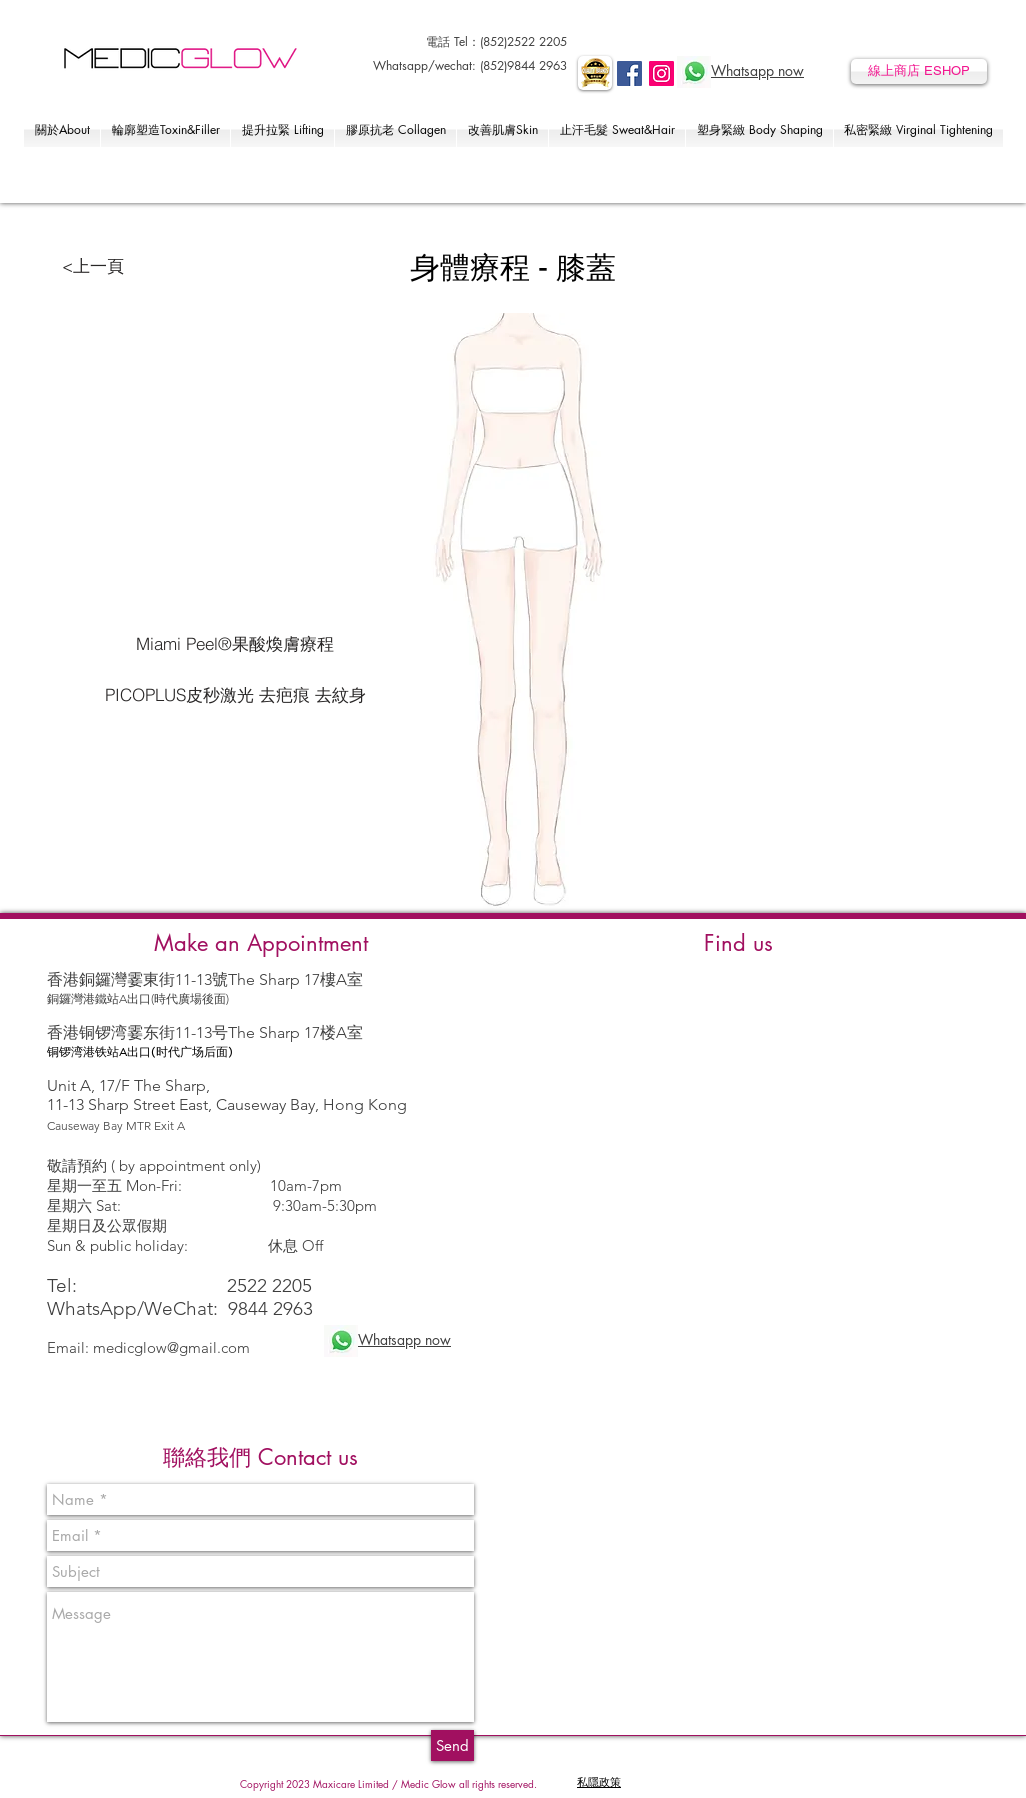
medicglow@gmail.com (171, 1347)
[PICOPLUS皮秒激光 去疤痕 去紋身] (235, 695)
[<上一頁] (92, 266)
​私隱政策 (599, 1782)
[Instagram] (661, 73)
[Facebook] (629, 73)
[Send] (452, 1745)
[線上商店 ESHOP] (919, 71)
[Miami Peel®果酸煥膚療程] (235, 644)
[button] (62, 129)
